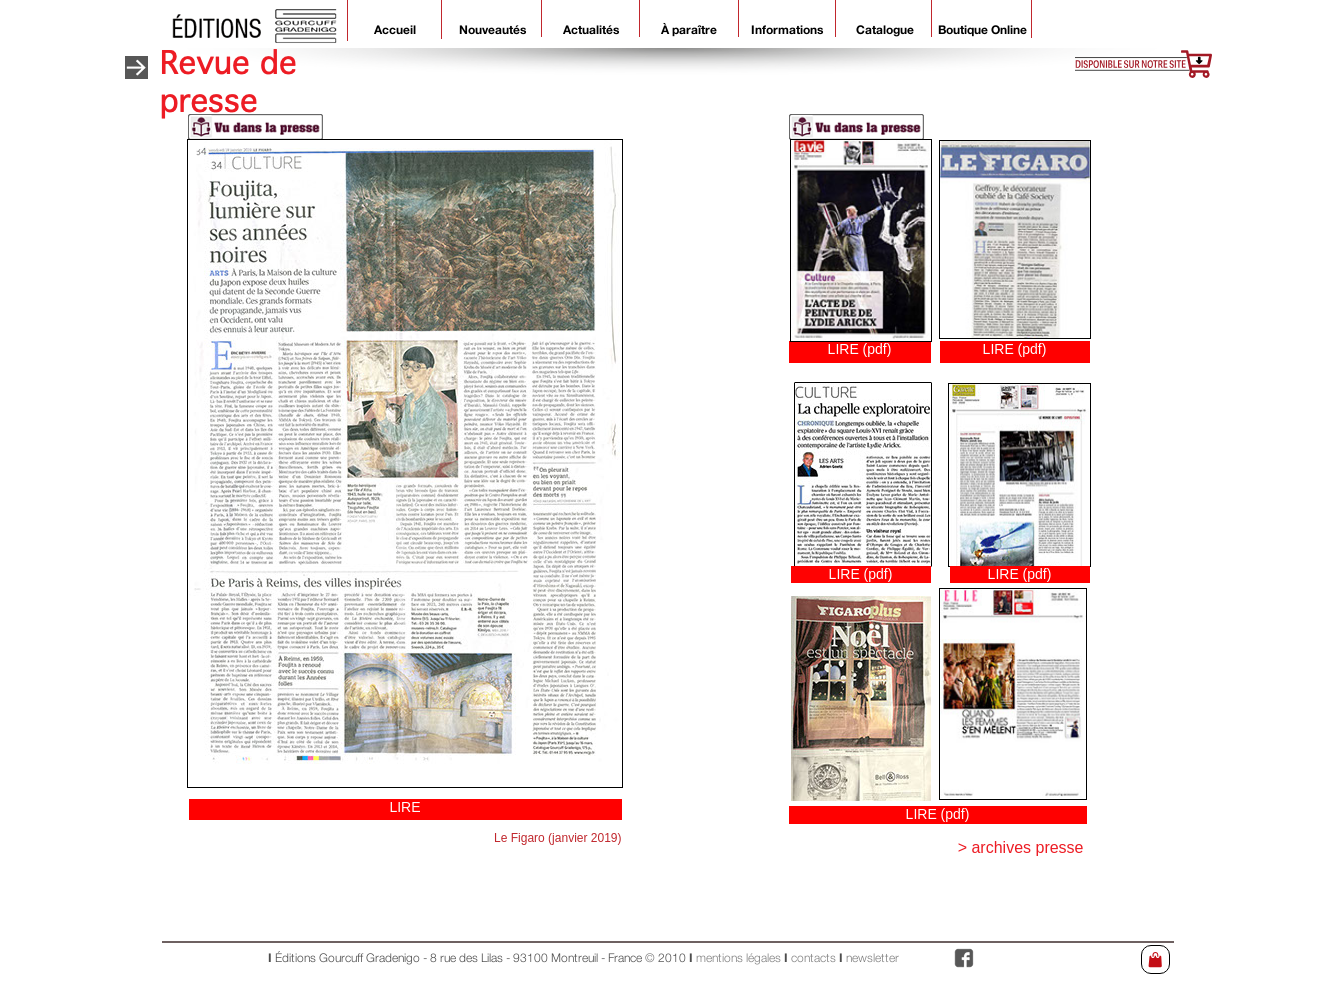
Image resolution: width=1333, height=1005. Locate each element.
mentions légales (738, 958)
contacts (815, 958)
